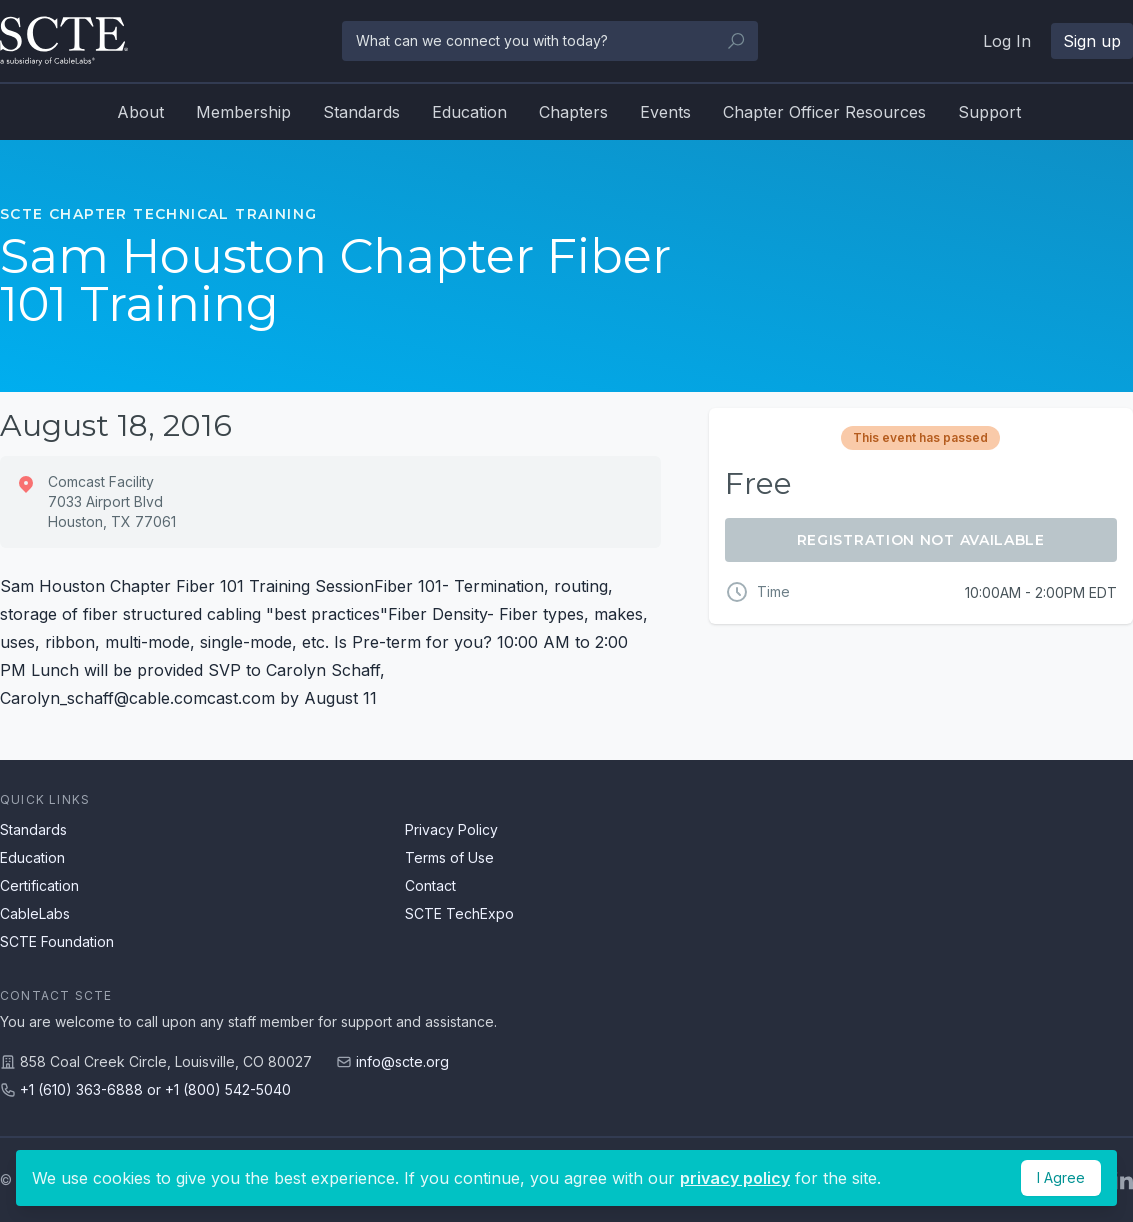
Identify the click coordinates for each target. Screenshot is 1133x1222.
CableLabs (35, 913)
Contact (430, 885)
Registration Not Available (921, 540)
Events (665, 112)
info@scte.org (402, 1061)
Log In (1007, 41)
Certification (39, 885)
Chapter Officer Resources (824, 112)
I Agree (1061, 1177)
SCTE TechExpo (459, 913)
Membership (243, 112)
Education (469, 112)
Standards (361, 112)
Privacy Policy (451, 829)
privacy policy (735, 1178)
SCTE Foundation (57, 941)
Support (989, 112)
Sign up (1092, 41)
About (140, 112)
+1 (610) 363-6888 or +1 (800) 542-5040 (155, 1089)
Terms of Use (449, 857)
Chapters (573, 112)
